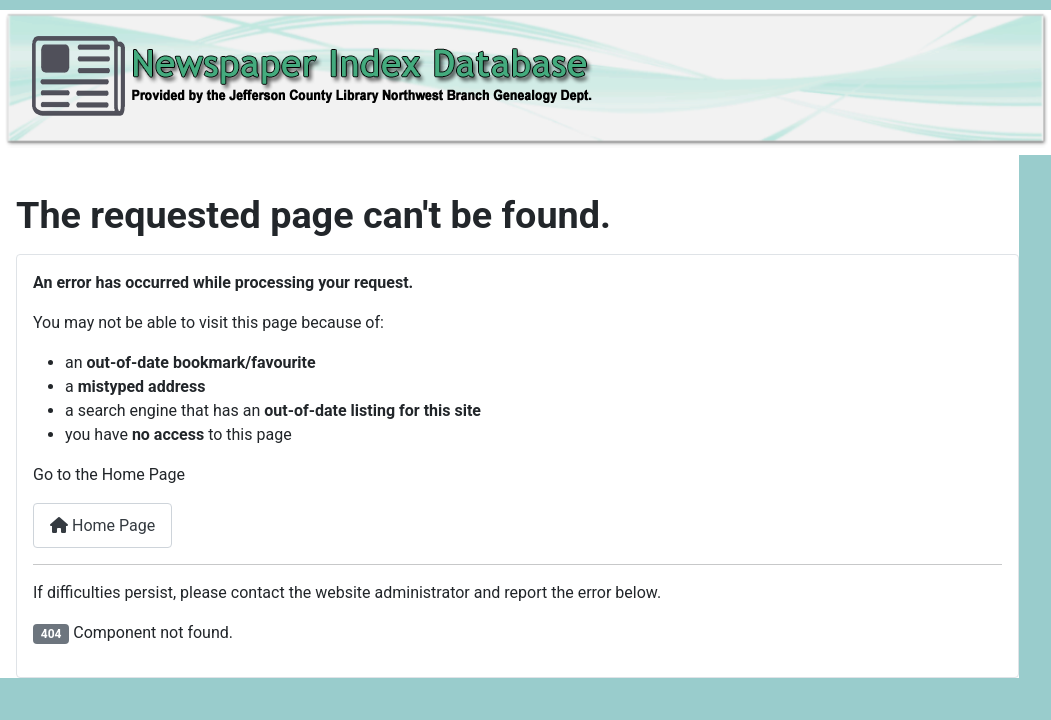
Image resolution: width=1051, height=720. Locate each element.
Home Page (102, 525)
